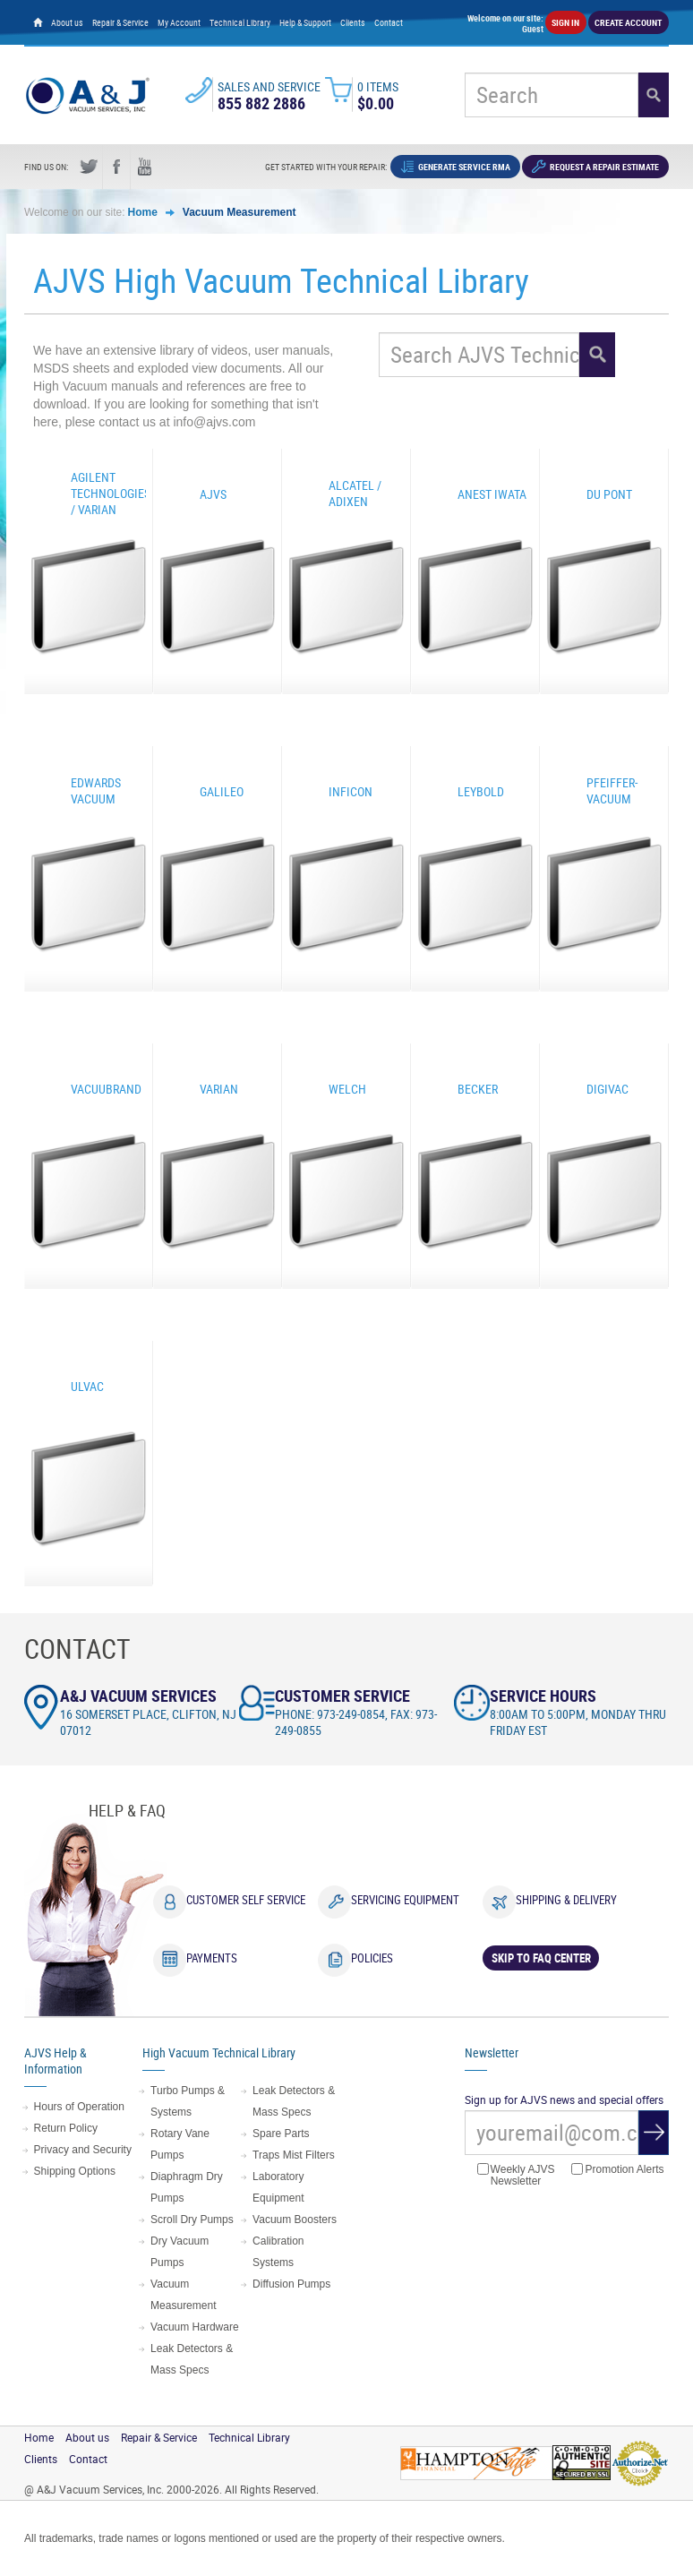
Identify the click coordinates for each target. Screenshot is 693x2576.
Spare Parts (280, 2133)
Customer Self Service (245, 1900)
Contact (388, 22)
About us (67, 22)
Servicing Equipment (405, 1900)
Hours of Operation (79, 2106)
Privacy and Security (83, 2149)
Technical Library (240, 22)
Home (143, 212)
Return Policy (66, 2128)
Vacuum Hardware (194, 2327)
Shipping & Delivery (566, 1900)
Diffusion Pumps (291, 2284)
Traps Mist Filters (293, 2155)
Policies (372, 1958)
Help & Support (305, 22)
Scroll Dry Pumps (192, 2219)
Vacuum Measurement (239, 212)
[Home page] (38, 22)
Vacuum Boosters (294, 2219)
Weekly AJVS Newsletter (516, 2175)
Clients (352, 22)
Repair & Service (120, 22)
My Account (179, 22)
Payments (211, 1958)
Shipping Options (75, 2171)
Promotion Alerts (617, 2170)
